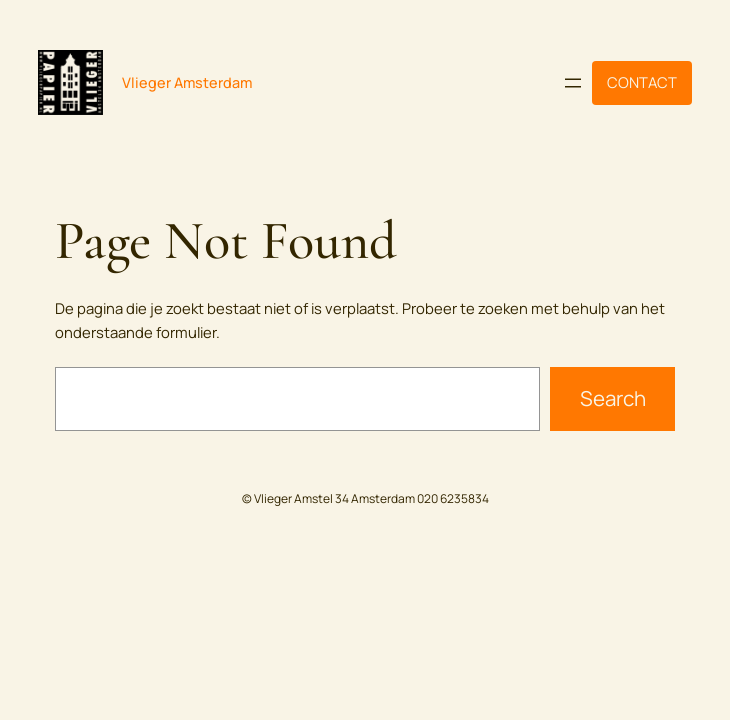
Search (613, 398)
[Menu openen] (573, 83)
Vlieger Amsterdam (187, 82)
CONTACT (642, 82)
